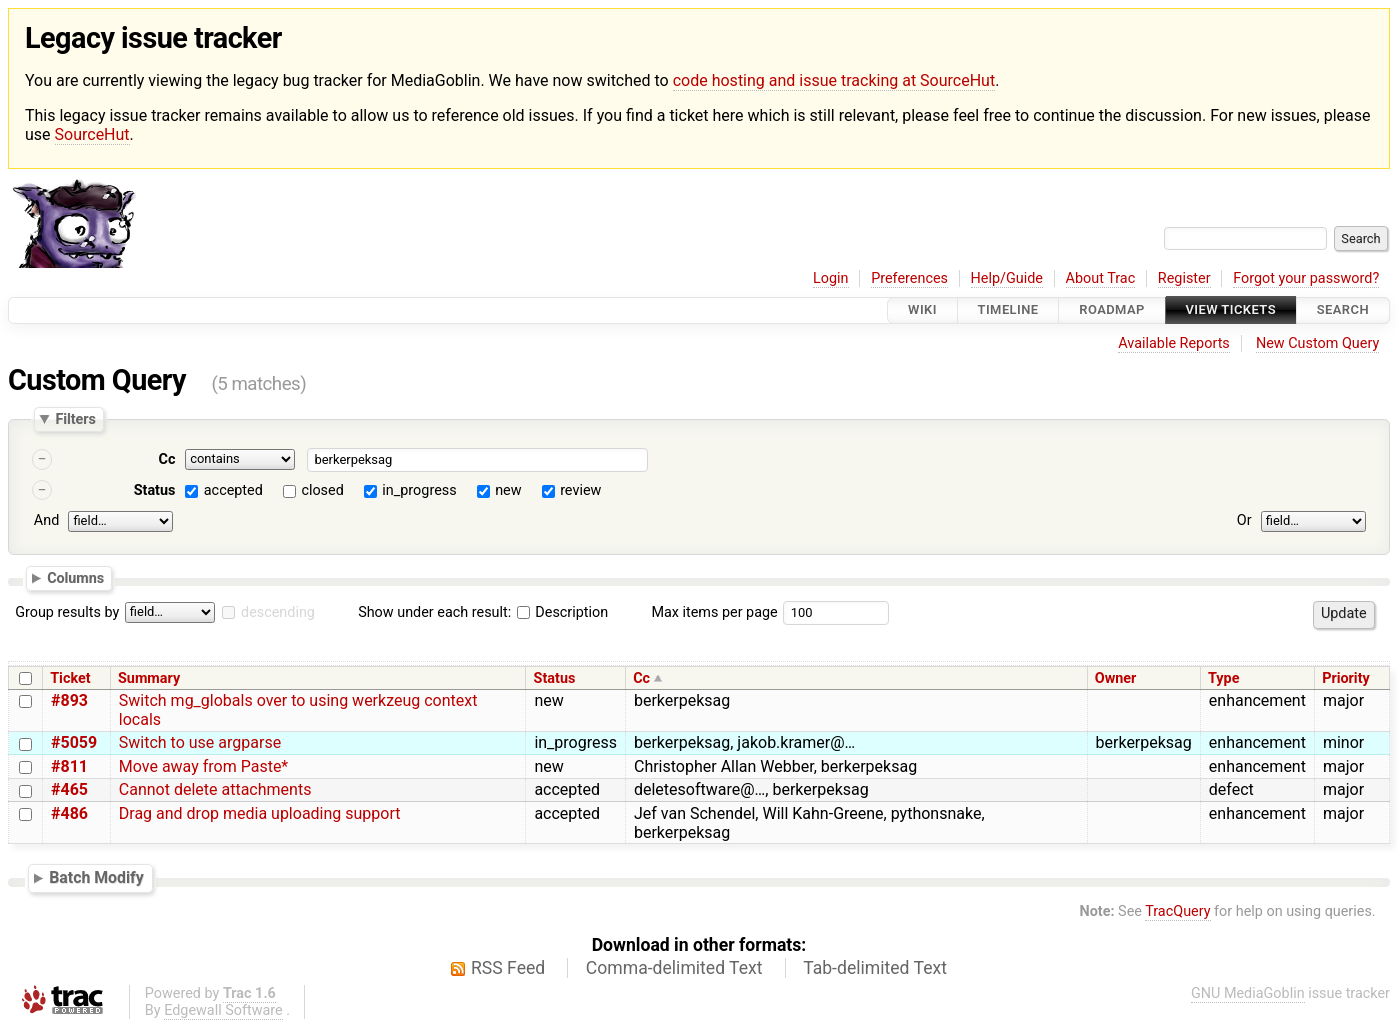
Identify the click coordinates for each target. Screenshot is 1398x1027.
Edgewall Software (223, 1010)
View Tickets (1231, 310)
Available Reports (1174, 343)
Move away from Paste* (203, 766)
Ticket (70, 678)
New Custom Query (1317, 343)
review (580, 490)
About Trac (1101, 278)
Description (562, 612)
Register (1184, 278)
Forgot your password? (1306, 278)
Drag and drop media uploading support (260, 813)
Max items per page (714, 612)
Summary (149, 678)
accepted (233, 490)
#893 (69, 700)
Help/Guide (1007, 278)
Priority (1346, 678)
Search (1343, 310)
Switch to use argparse (200, 742)
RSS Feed (508, 968)
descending (278, 612)
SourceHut (92, 134)
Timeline (1008, 310)
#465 (69, 789)
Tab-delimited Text (875, 968)
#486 (69, 813)
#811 (69, 766)
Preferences (909, 278)
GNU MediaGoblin (1248, 993)
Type (1223, 678)
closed (322, 490)
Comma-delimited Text (674, 968)
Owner (1116, 678)
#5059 (74, 742)
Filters (75, 419)
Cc (167, 459)
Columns (75, 578)
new (508, 490)
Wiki (922, 310)
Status (155, 490)
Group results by (67, 612)
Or (1244, 520)
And (46, 520)
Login (831, 278)
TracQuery (1177, 911)
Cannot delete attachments (215, 789)
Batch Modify (96, 877)
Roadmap (1112, 310)
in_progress (419, 490)
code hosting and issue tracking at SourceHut (834, 80)
